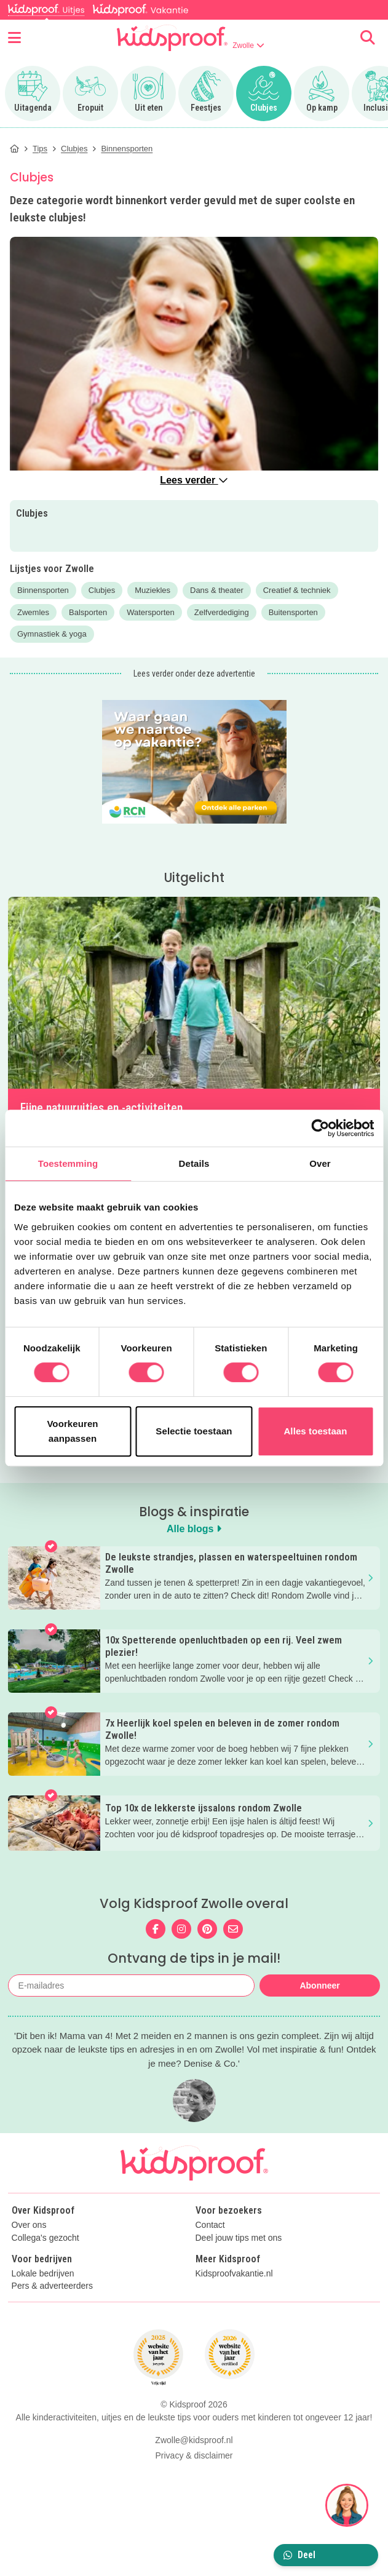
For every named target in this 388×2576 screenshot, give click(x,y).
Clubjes (102, 590)
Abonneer (319, 1985)
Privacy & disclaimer (193, 2455)
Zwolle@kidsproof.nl (193, 2440)
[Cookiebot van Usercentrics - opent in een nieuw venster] (320, 1128)
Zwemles (33, 612)
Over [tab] (320, 1163)
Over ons (29, 2225)
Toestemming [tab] (68, 1163)
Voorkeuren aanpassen (72, 1431)
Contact (210, 2225)
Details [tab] (194, 1163)
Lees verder (194, 480)
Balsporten (88, 612)
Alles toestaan (315, 1431)
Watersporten (151, 612)
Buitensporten (293, 612)
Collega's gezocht (45, 2238)
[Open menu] (14, 37)
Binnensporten (43, 590)
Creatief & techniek (297, 590)
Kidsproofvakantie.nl (234, 2273)
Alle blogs (194, 1529)
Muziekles (152, 590)
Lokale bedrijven (43, 2273)
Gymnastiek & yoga (52, 633)
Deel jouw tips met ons (239, 2238)
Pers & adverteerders (52, 2286)
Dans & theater (216, 590)
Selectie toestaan (194, 1431)
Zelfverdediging (221, 612)
